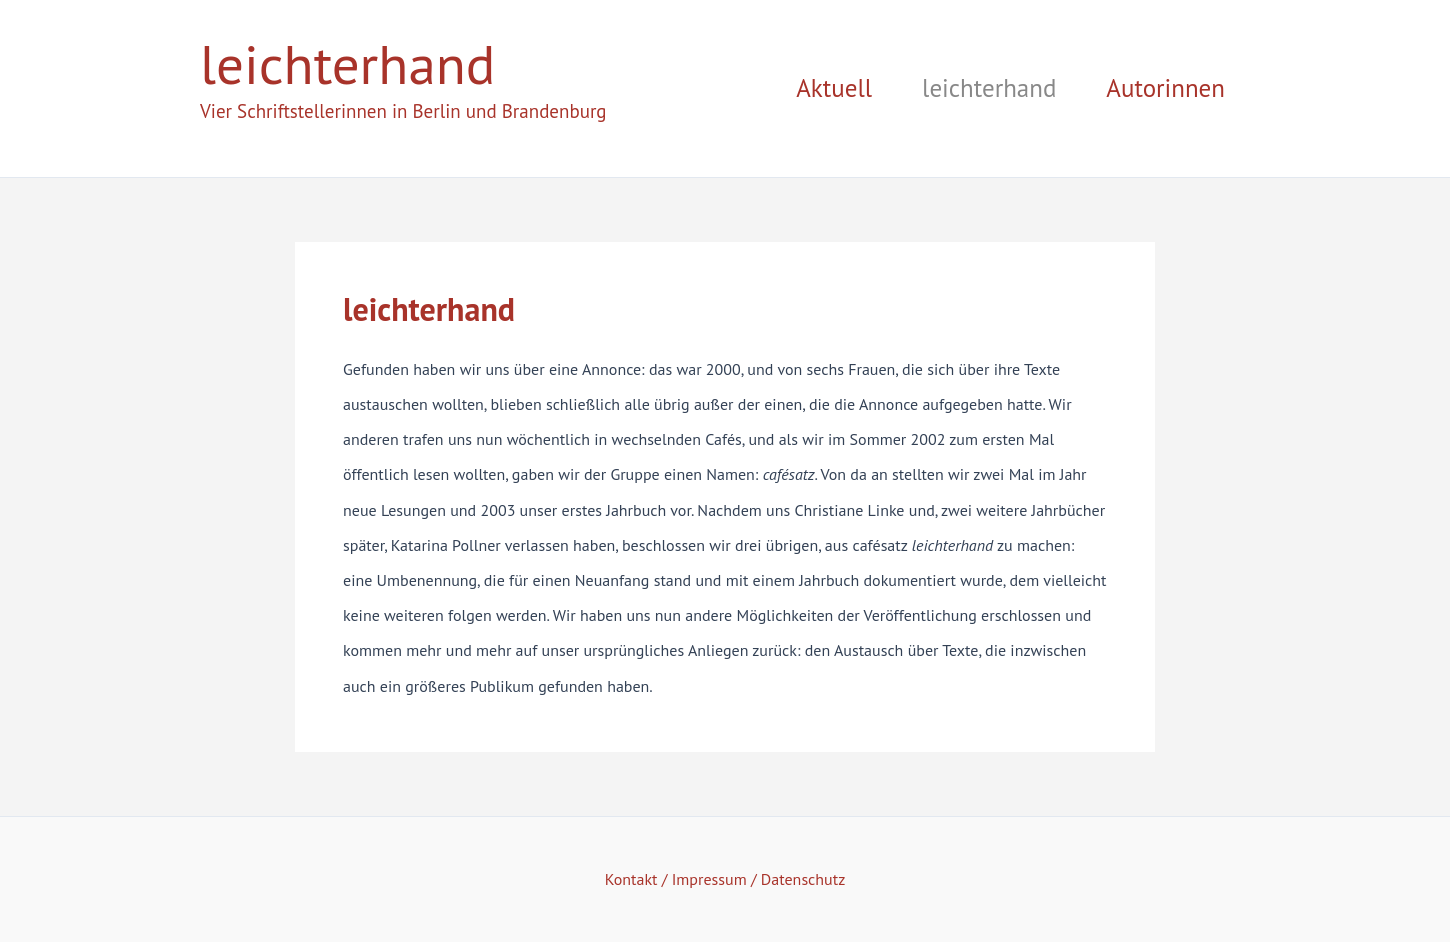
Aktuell (834, 88)
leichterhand (347, 63)
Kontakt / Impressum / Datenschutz (725, 879)
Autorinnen (1165, 88)
